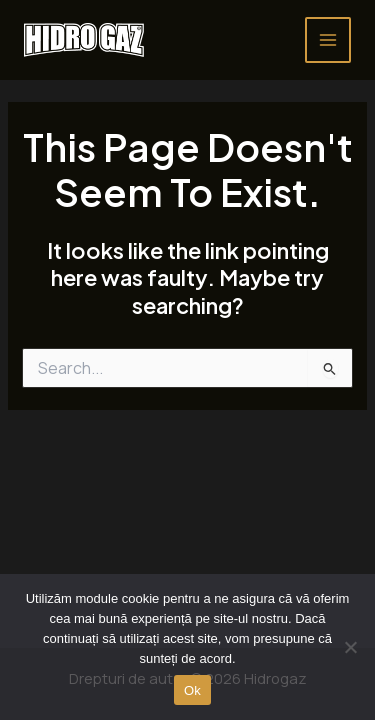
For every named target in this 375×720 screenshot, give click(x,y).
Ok (192, 690)
